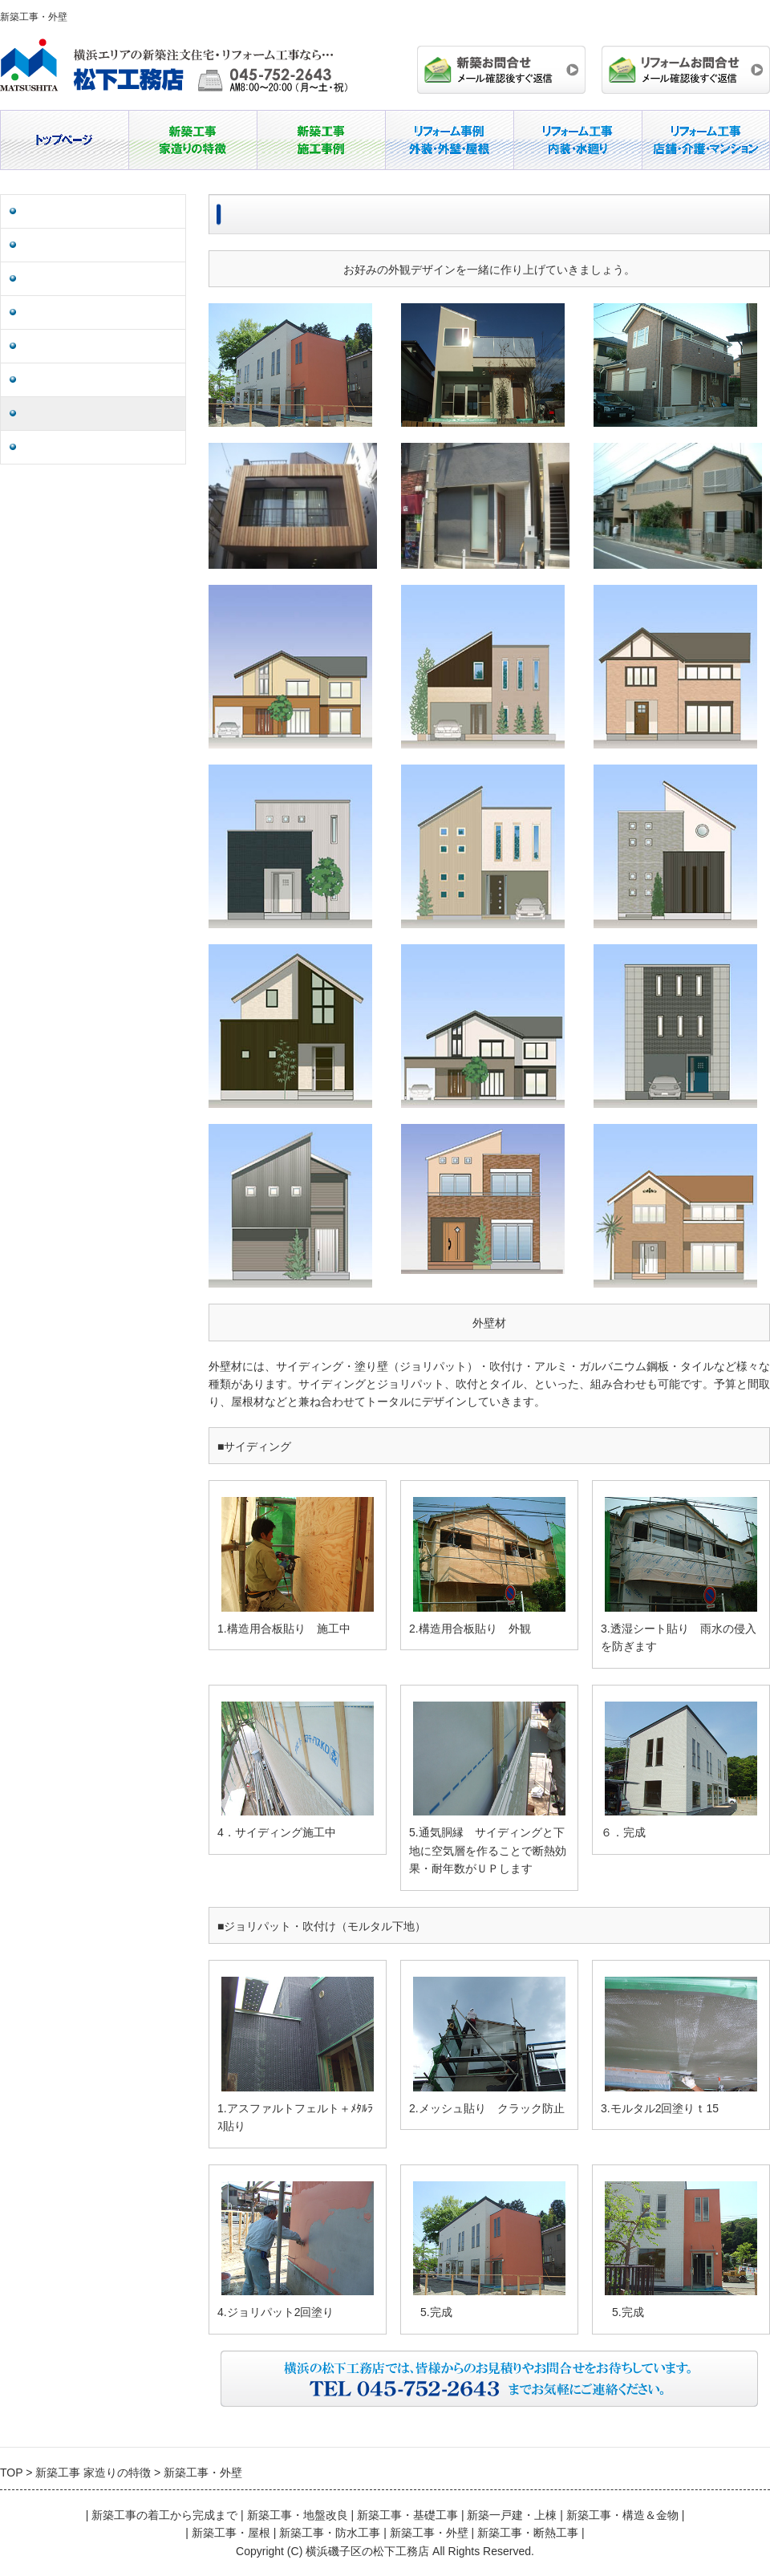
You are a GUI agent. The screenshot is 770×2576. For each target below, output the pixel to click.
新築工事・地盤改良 (71, 211)
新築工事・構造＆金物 (77, 312)
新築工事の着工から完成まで (164, 2515)
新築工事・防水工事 (71, 380)
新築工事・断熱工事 (71, 447)
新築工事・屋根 (60, 346)
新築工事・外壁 (60, 414)
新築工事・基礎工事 (71, 245)
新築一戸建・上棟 (66, 279)
